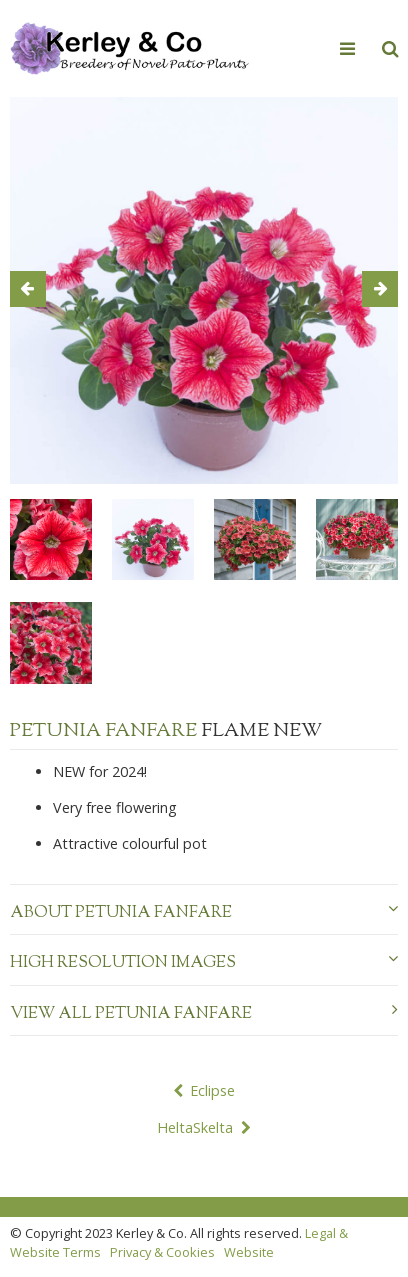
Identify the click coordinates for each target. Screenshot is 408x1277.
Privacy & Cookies (162, 1252)
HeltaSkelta (195, 1127)
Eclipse (212, 1090)
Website (249, 1252)
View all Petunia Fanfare (204, 1014)
